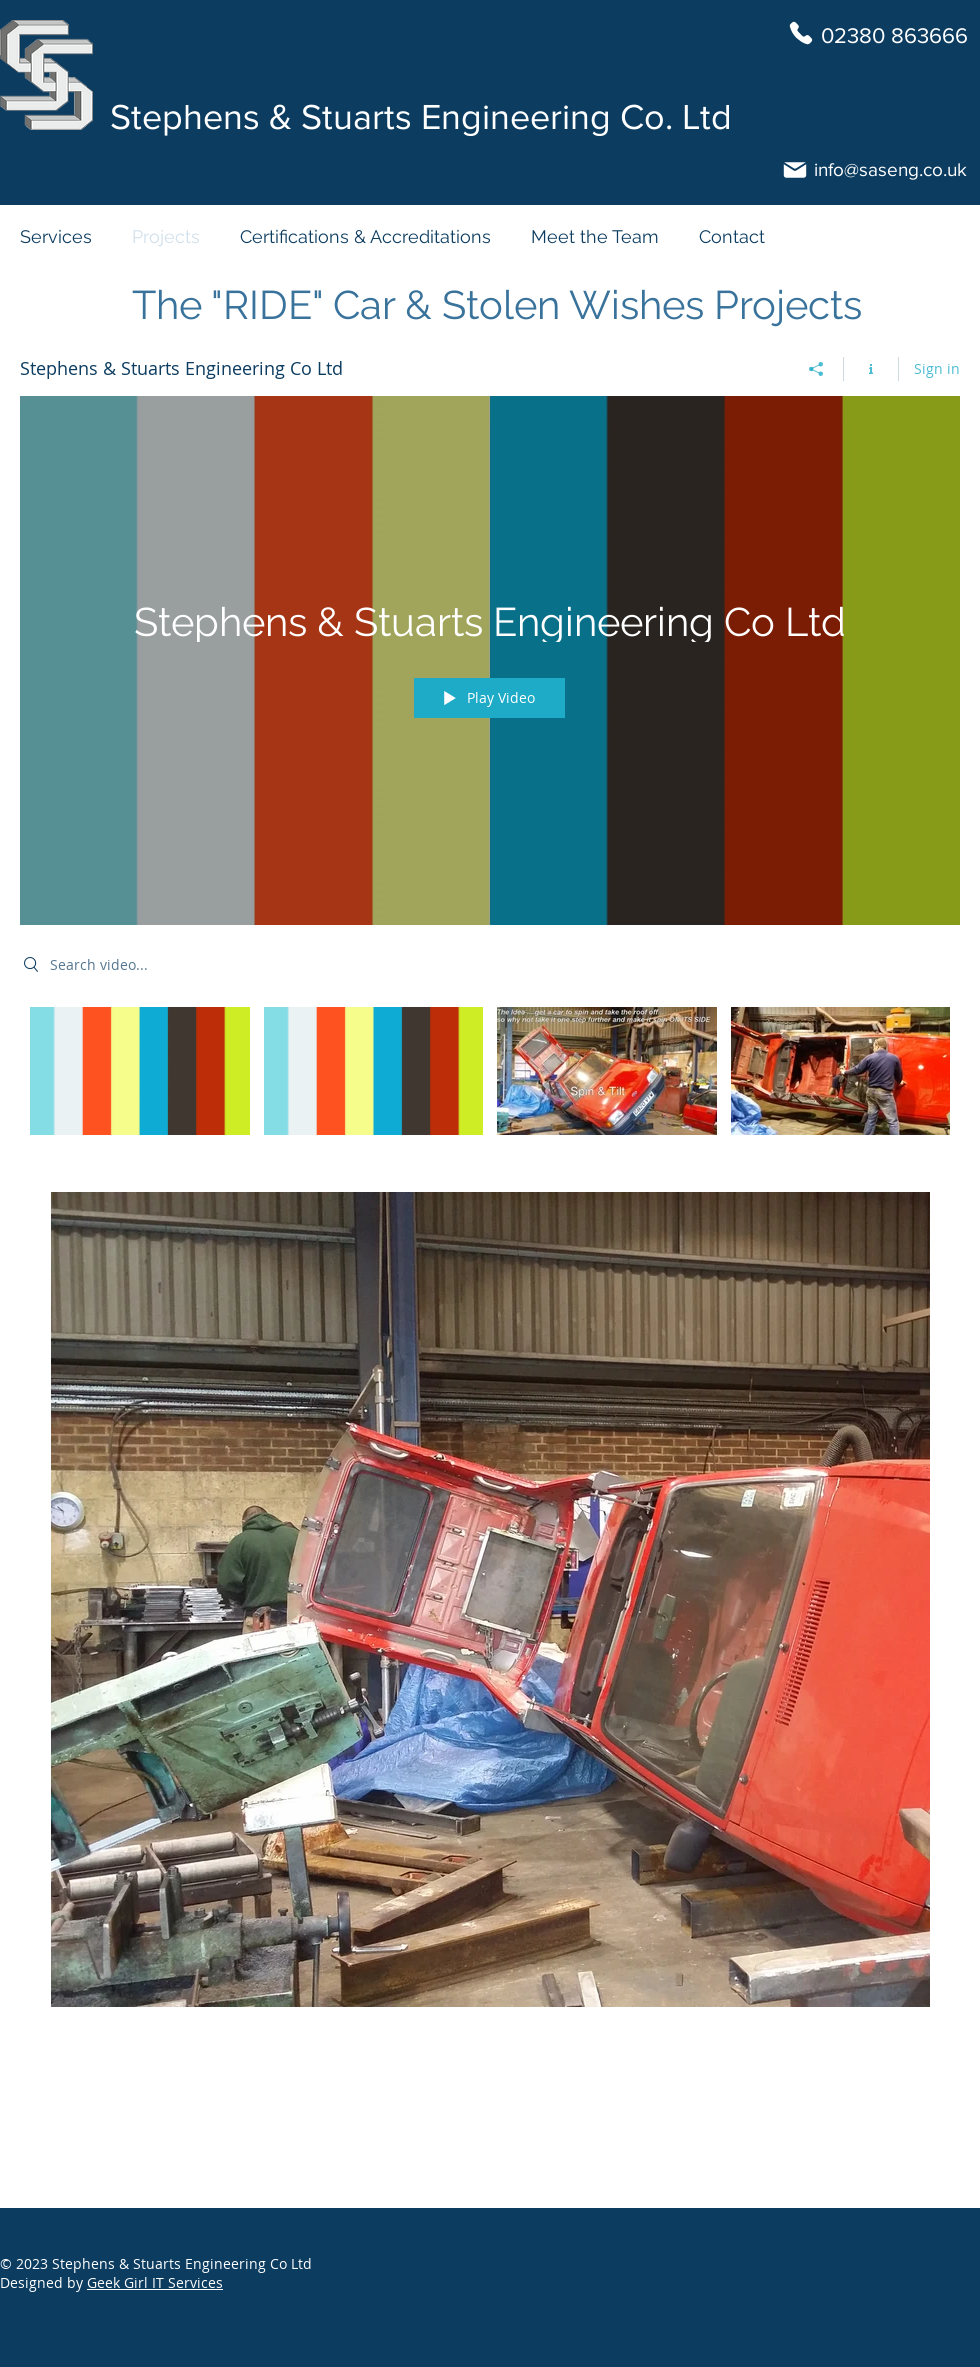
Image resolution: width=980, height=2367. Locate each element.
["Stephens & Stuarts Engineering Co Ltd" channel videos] (490, 1084)
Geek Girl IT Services (155, 2282)
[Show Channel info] (871, 369)
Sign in (937, 368)
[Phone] (801, 33)
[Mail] (795, 170)
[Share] (816, 369)
